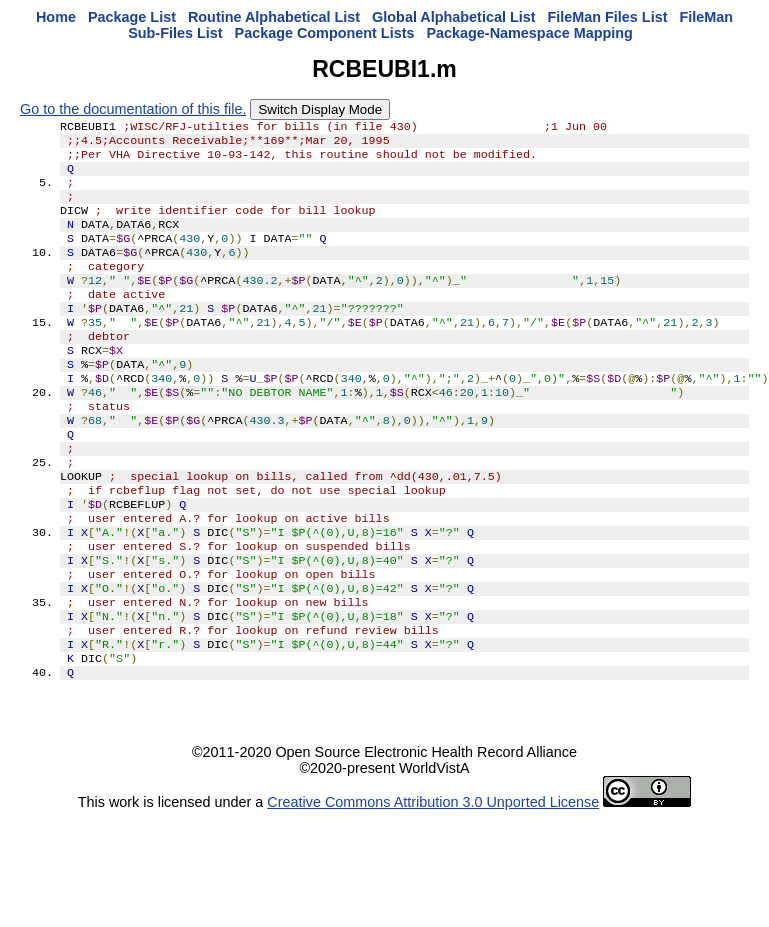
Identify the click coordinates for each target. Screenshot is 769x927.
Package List (132, 17)
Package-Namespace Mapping (529, 33)
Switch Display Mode (320, 109)
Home (56, 17)
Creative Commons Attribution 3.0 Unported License (433, 882)
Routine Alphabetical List (274, 17)
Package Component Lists (325, 33)
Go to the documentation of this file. (133, 109)
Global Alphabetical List (453, 17)
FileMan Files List (608, 17)
